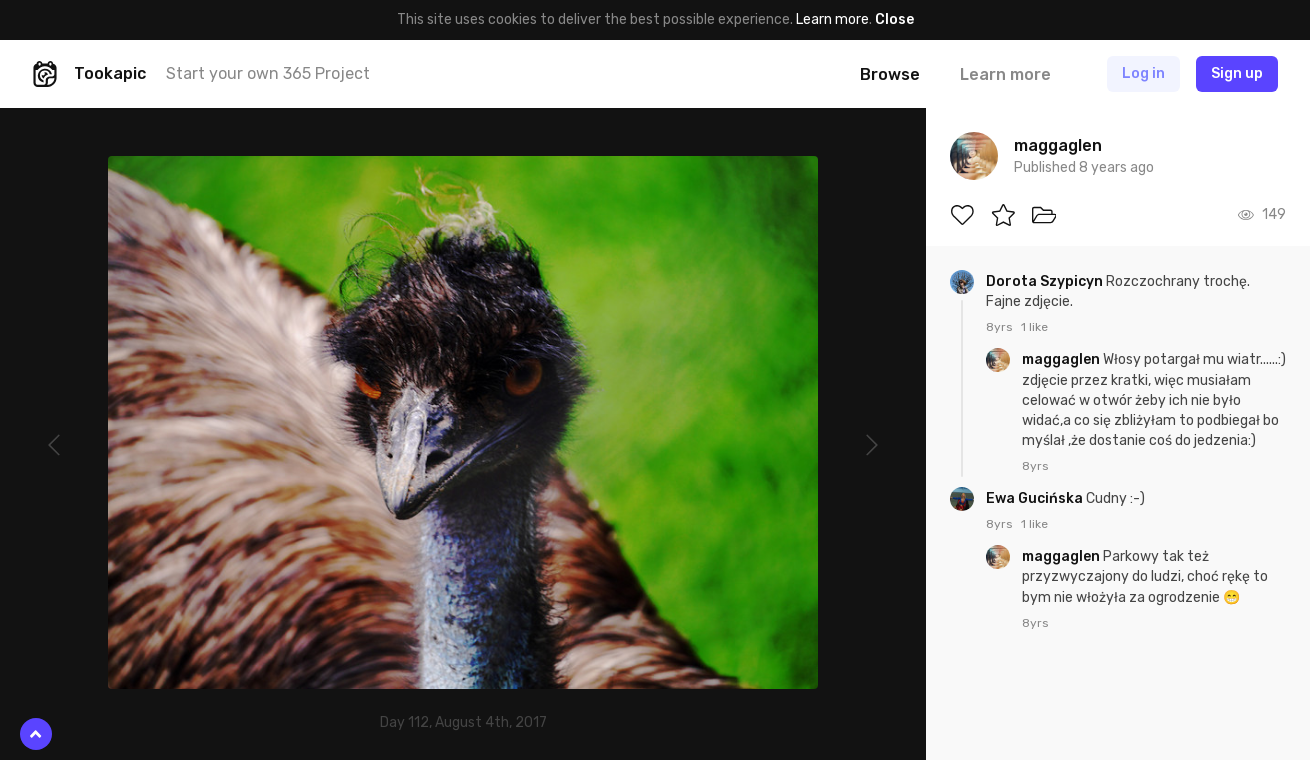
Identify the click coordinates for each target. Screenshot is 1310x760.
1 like (1034, 327)
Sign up (1237, 73)
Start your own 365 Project (268, 73)
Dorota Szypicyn (1046, 281)
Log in (1143, 73)
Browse (890, 74)
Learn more (832, 19)
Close (894, 19)
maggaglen (1062, 359)
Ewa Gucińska (1036, 498)
